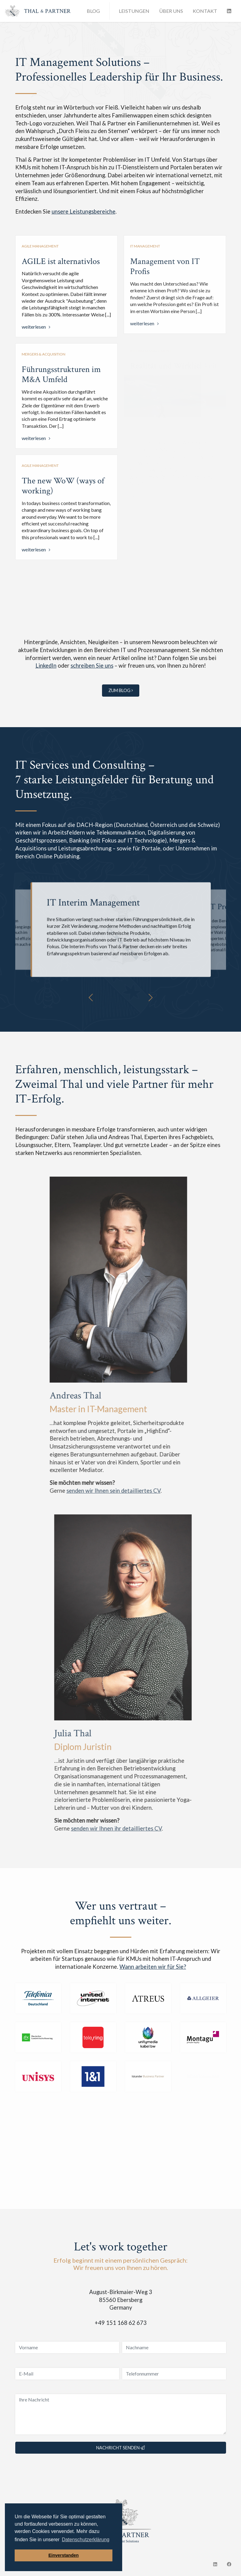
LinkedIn (46, 665)
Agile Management (40, 246)
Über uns (171, 11)
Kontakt (205, 11)
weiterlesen (34, 327)
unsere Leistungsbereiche (83, 211)
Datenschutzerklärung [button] (85, 2539)
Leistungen (134, 11)
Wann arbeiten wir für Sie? (152, 1966)
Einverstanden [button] (63, 2555)
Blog (93, 11)
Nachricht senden (120, 2447)
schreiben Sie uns (92, 665)
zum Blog (120, 690)
